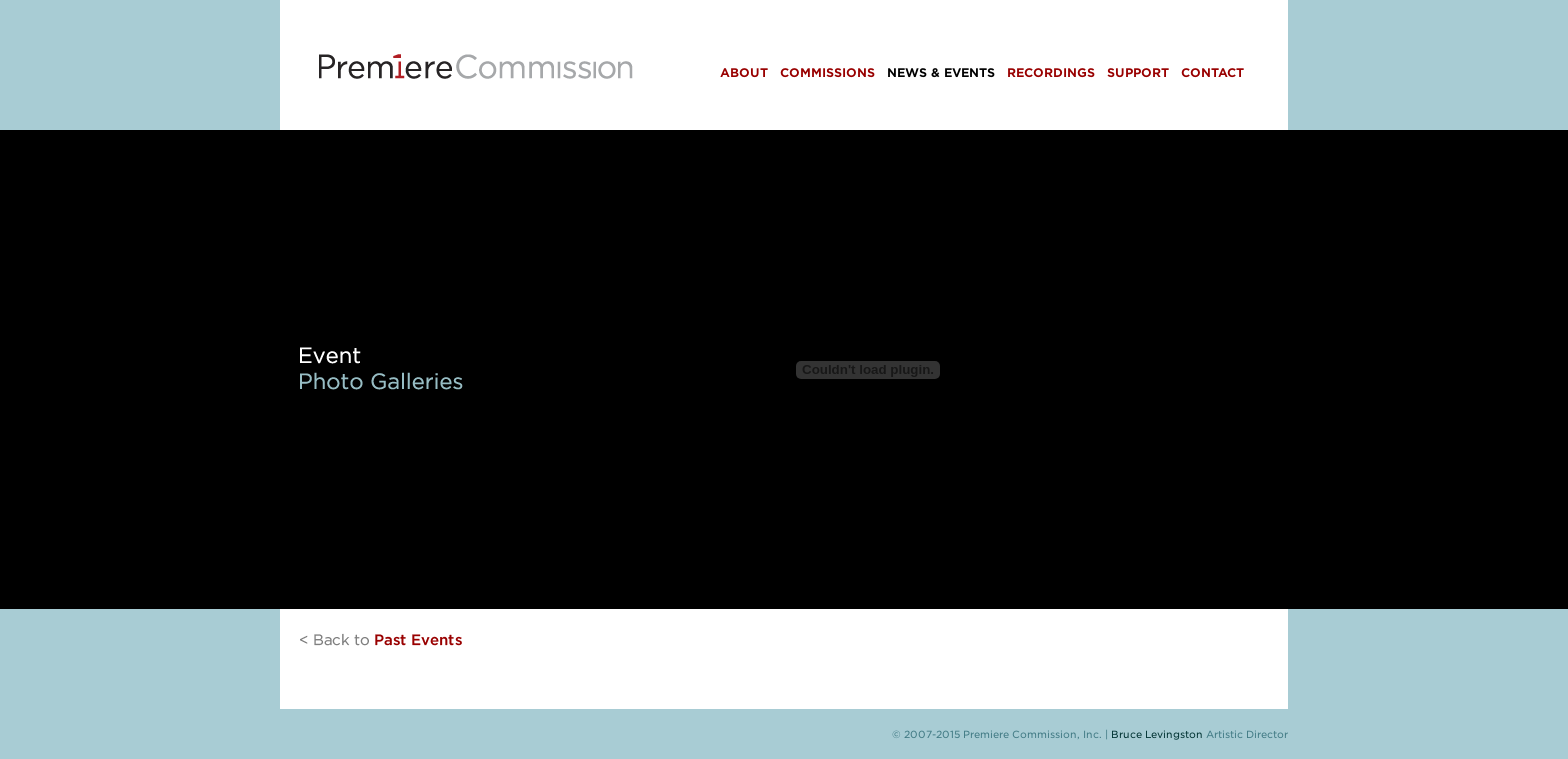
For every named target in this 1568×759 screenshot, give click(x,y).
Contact (1212, 72)
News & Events (941, 72)
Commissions (827, 72)
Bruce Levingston (1157, 734)
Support (1138, 72)
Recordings (1051, 72)
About (744, 72)
